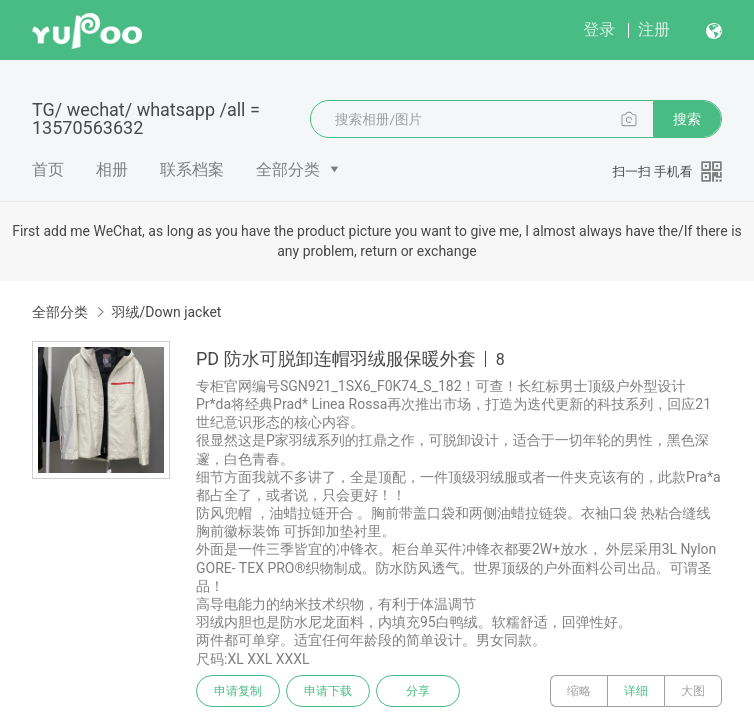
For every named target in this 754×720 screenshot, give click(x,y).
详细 (636, 691)
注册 (654, 29)
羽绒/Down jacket (166, 312)
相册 (112, 169)
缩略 (579, 691)
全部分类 (288, 169)
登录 (599, 29)
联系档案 (192, 169)
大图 (693, 691)
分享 (418, 691)
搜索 (687, 119)
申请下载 (328, 691)
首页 (48, 169)
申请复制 (238, 691)
